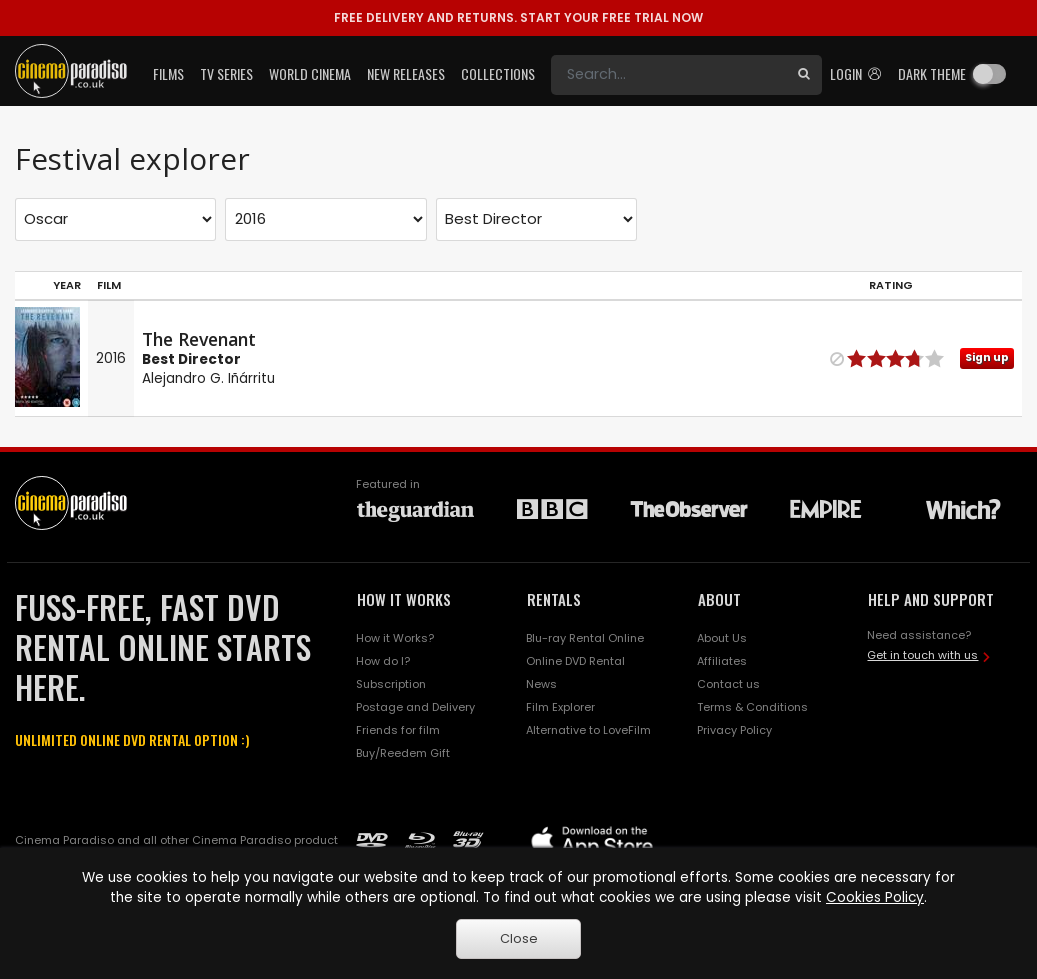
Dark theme (932, 73)
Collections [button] (498, 73)
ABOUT (719, 599)
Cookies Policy (875, 897)
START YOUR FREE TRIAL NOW (518, 17)
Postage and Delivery (415, 707)
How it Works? (395, 638)
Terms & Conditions (752, 707)
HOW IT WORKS (404, 599)
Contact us (728, 684)
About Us (722, 638)
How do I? (383, 661)
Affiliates (722, 661)
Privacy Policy (734, 730)
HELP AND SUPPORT (931, 599)
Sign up (987, 357)
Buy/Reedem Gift (403, 753)
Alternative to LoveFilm (588, 730)
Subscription (391, 684)
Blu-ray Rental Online (585, 638)
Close (519, 938)
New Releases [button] (406, 73)
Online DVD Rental (575, 661)
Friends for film (398, 730)
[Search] (668, 75)
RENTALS (554, 599)
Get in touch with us (922, 655)
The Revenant (199, 339)
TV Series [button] (226, 73)
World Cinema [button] (310, 73)
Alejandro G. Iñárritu (208, 378)
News (541, 684)
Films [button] (168, 73)
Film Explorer (560, 707)
